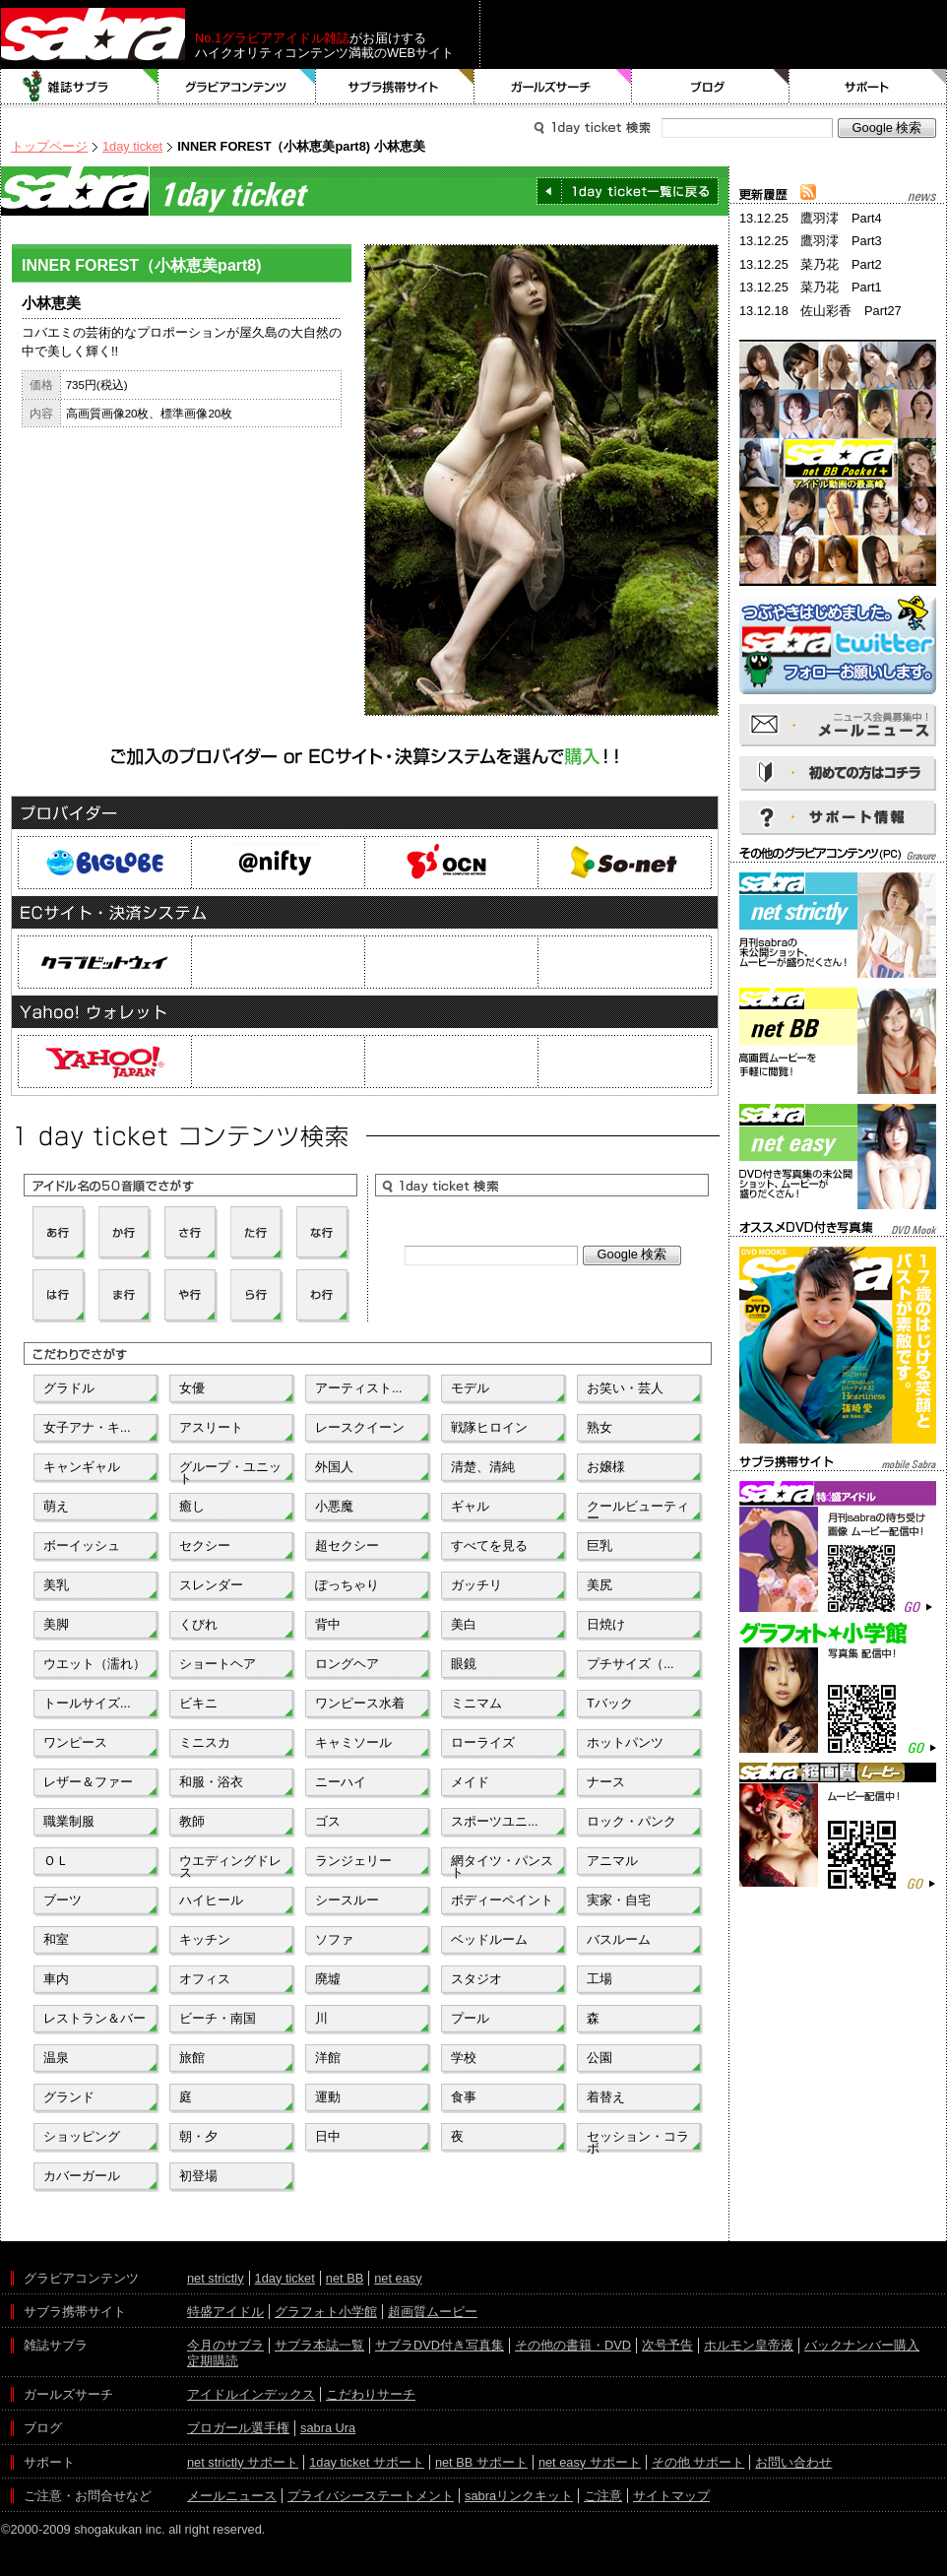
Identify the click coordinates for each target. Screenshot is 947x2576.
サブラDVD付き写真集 (439, 2345)
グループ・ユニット (230, 1471)
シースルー (347, 1900)
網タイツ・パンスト (502, 1865)
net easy (397, 2278)
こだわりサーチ (370, 2394)
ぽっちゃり (347, 1585)
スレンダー (211, 1585)
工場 (599, 1978)
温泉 (56, 2057)
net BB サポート (481, 2462)
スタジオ (476, 1978)
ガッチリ (476, 1585)
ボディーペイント (502, 1900)
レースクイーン (360, 1427)
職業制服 (69, 1821)
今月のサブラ (225, 2345)
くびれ (198, 1624)
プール (470, 2018)
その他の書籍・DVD (573, 2345)
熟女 (599, 1427)
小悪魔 (334, 1506)
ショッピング (81, 2136)
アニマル (612, 1860)
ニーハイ (340, 1781)
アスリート (211, 1427)
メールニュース (232, 2495)
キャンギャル (81, 1466)
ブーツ (62, 1900)
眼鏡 (463, 1663)
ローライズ (483, 1742)
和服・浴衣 (211, 1781)
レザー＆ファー (88, 1781)
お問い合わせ (793, 2462)
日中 (328, 2136)
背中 (328, 1624)
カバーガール (81, 2175)
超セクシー (347, 1545)
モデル (470, 1388)
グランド (69, 2097)
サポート (868, 86)
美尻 (599, 1585)
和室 (56, 1939)
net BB (344, 2278)
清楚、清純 (483, 1466)
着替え (606, 2097)
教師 (192, 1821)
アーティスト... (359, 1388)
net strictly (215, 2278)
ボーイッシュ (81, 1545)
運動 (328, 2097)
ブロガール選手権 (238, 2427)
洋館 (328, 2057)
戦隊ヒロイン (489, 1427)
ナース (606, 1781)
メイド (470, 1781)
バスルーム (619, 1939)
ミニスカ (204, 1742)
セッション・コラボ (638, 2141)
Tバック (610, 1703)
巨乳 (599, 1545)
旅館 (192, 2057)
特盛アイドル (225, 2311)
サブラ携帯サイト (395, 86)
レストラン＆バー (94, 2018)
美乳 (56, 1585)
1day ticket (132, 146)
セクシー (204, 1545)
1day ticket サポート (366, 2462)
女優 (192, 1388)
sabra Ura (327, 2427)
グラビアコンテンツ (237, 86)
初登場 (198, 2175)
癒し (192, 1506)
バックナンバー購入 (861, 2345)
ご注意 (603, 2495)
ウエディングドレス (230, 1865)
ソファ (334, 1939)
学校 (463, 2057)
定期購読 (212, 2360)
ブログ (710, 86)
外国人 (334, 1466)
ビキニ (198, 1703)
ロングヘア (347, 1663)
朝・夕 (198, 2136)
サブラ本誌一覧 (319, 2345)
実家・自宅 (619, 1900)
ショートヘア (217, 1663)
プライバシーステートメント (370, 2495)
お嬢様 (606, 1466)
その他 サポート (698, 2462)
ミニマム (476, 1703)
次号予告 (667, 2345)
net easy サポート (589, 2462)
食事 (463, 2097)
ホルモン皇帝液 (748, 2345)
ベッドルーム (489, 1939)
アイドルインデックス (251, 2394)
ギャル (470, 1506)
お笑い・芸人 (625, 1388)
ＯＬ (56, 1860)
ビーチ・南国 (217, 2018)
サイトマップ (671, 2495)
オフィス (204, 1978)
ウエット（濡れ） (94, 1663)
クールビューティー (638, 1510)
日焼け (606, 1624)
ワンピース (75, 1742)
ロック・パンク (631, 1821)
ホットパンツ (625, 1742)
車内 (56, 1978)
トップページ (49, 146)
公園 (599, 2057)
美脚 (56, 1624)
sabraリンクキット (519, 2495)
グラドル (69, 1388)
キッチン (204, 1939)
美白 (463, 1624)
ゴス (328, 1821)
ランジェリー (353, 1860)
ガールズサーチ (553, 86)
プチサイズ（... (630, 1663)
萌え (56, 1506)
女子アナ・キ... (87, 1427)
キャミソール (353, 1742)
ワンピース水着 (360, 1703)
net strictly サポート (242, 2462)
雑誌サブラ (79, 86)
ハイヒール (211, 1900)
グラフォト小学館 (326, 2311)
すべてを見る (489, 1545)
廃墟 (328, 1978)
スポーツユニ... (494, 1821)
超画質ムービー (432, 2311)
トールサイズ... (87, 1703)
